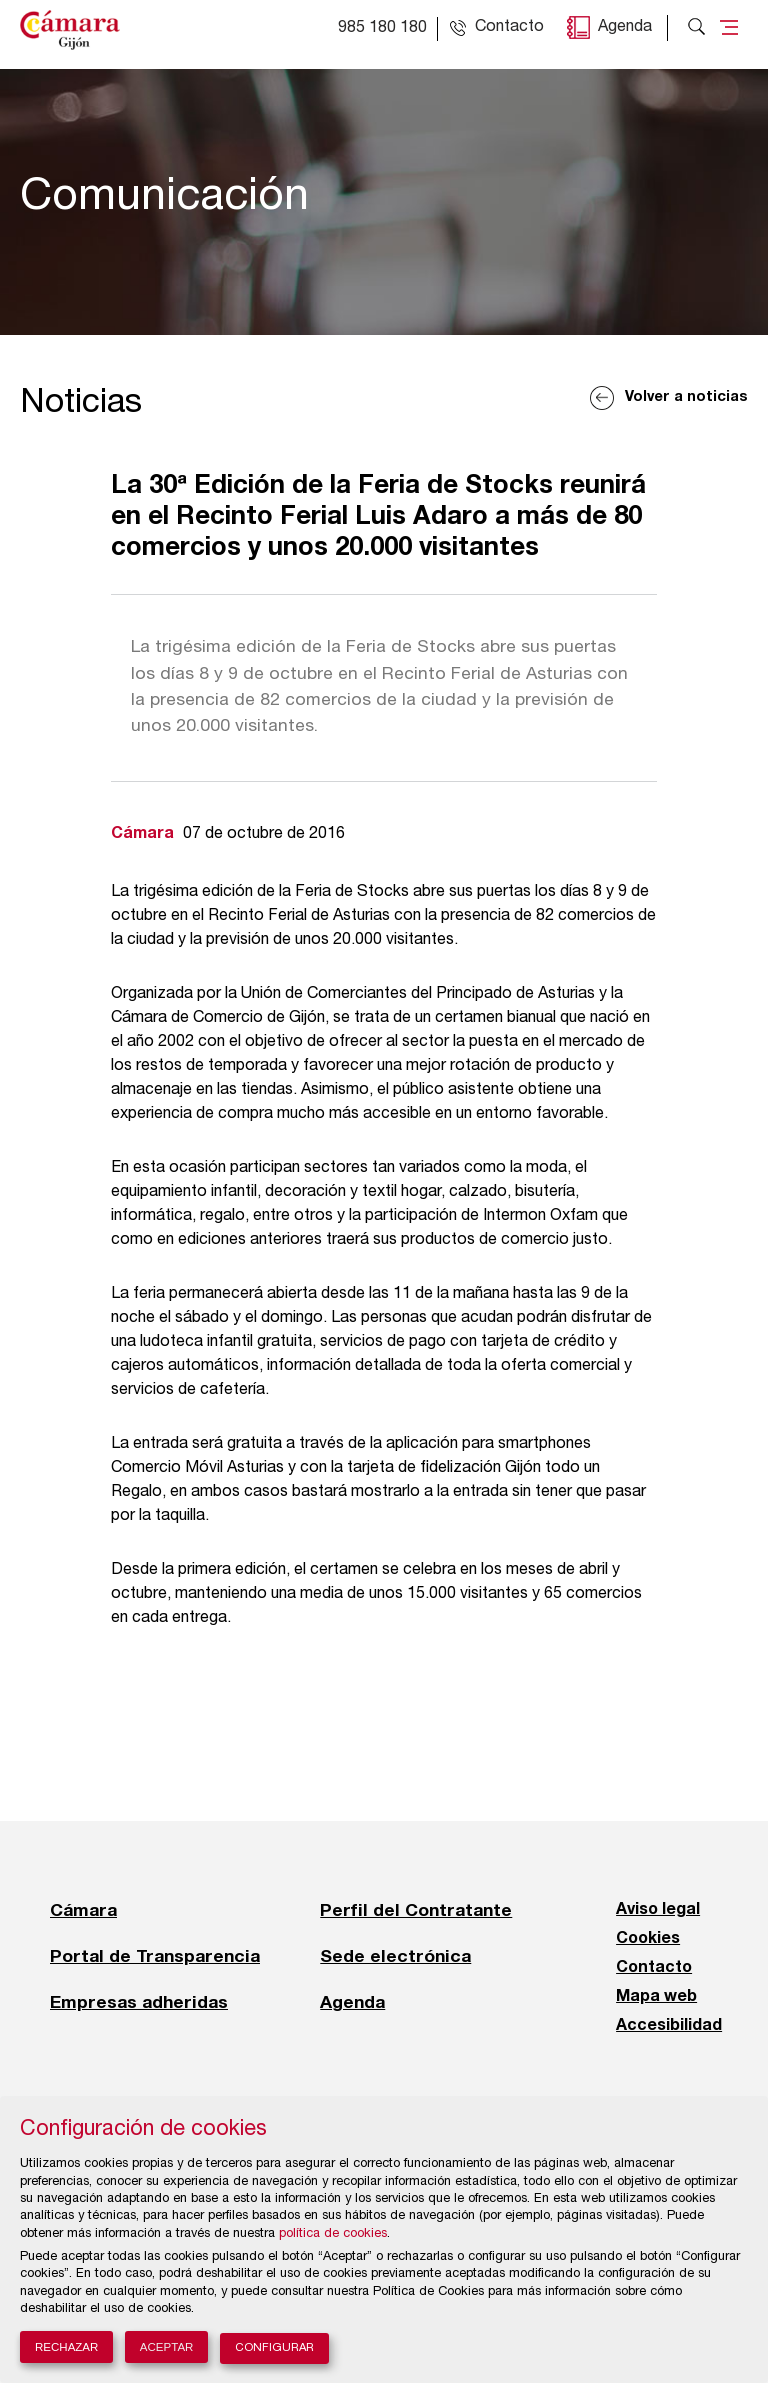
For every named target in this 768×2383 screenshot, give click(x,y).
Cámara (83, 1910)
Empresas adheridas (139, 2002)
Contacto (654, 1968)
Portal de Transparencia (155, 1956)
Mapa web (656, 1997)
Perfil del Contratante (416, 1910)
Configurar (274, 2348)
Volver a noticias (686, 397)
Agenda (625, 28)
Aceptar (167, 2347)
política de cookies (333, 2234)
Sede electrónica (395, 1956)
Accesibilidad (669, 2026)
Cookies (648, 1939)
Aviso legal (658, 1910)
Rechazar (66, 2347)
